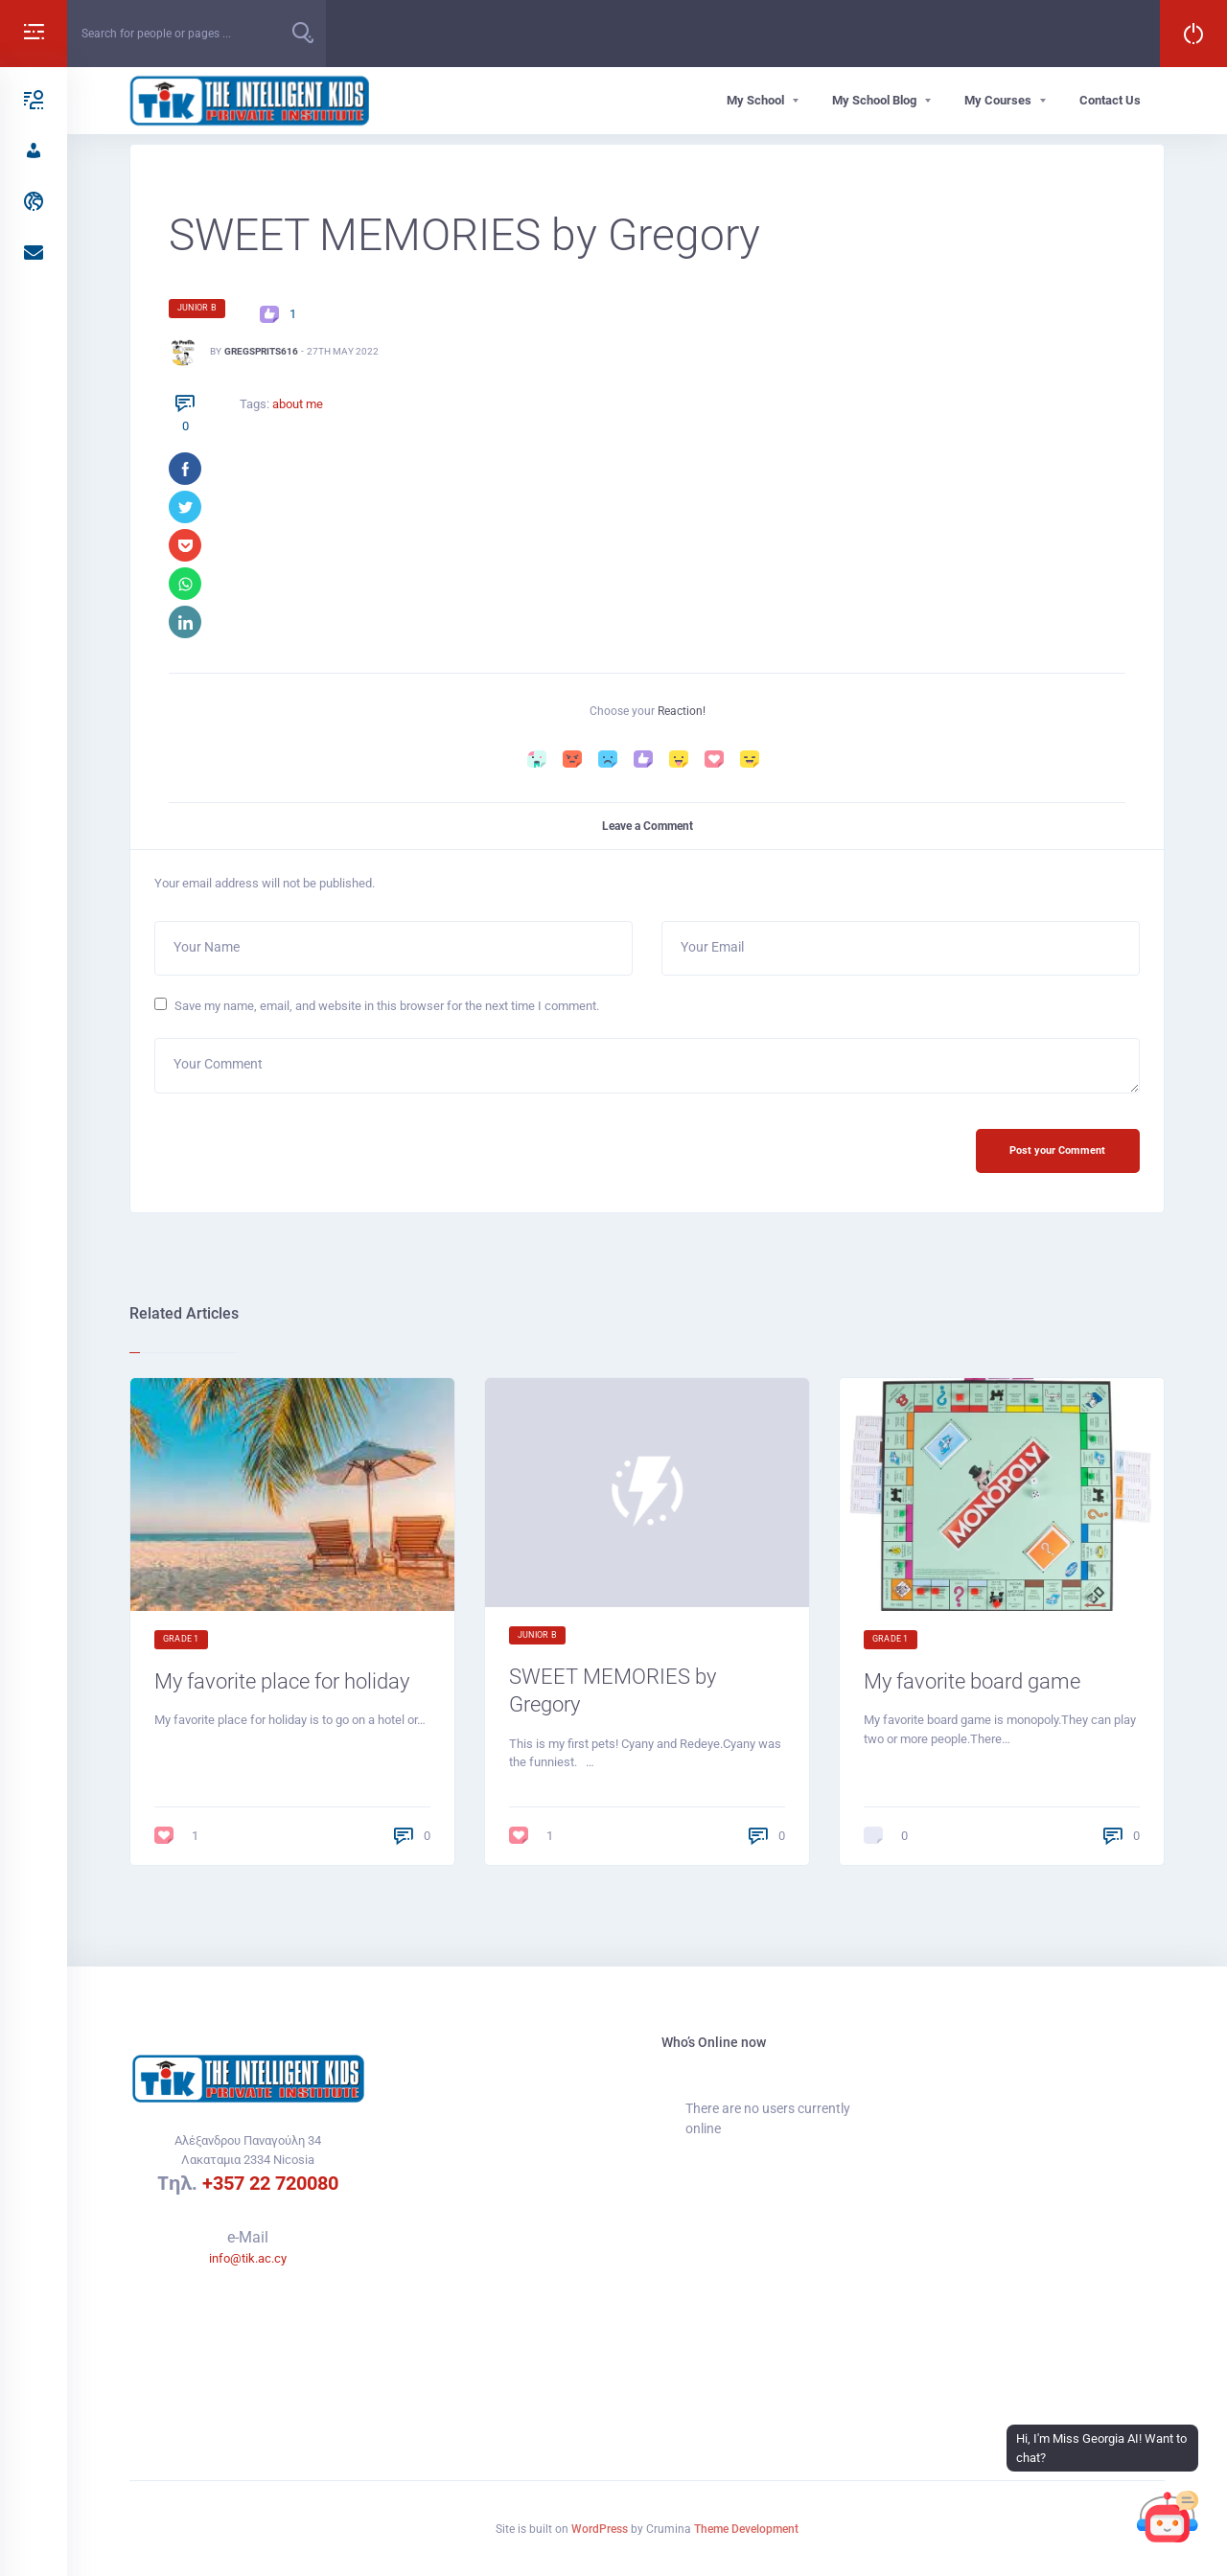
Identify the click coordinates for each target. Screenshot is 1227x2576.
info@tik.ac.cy (248, 2258)
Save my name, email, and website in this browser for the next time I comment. (386, 1006)
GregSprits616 (261, 351)
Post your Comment (1057, 1150)
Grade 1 (181, 1639)
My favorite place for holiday (281, 1681)
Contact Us (1110, 100)
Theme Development (746, 2529)
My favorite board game (972, 1681)
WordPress (599, 2529)
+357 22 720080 (270, 2183)
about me (297, 404)
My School (755, 100)
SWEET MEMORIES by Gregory (612, 1690)
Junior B (197, 307)
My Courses (997, 100)
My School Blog (874, 100)
